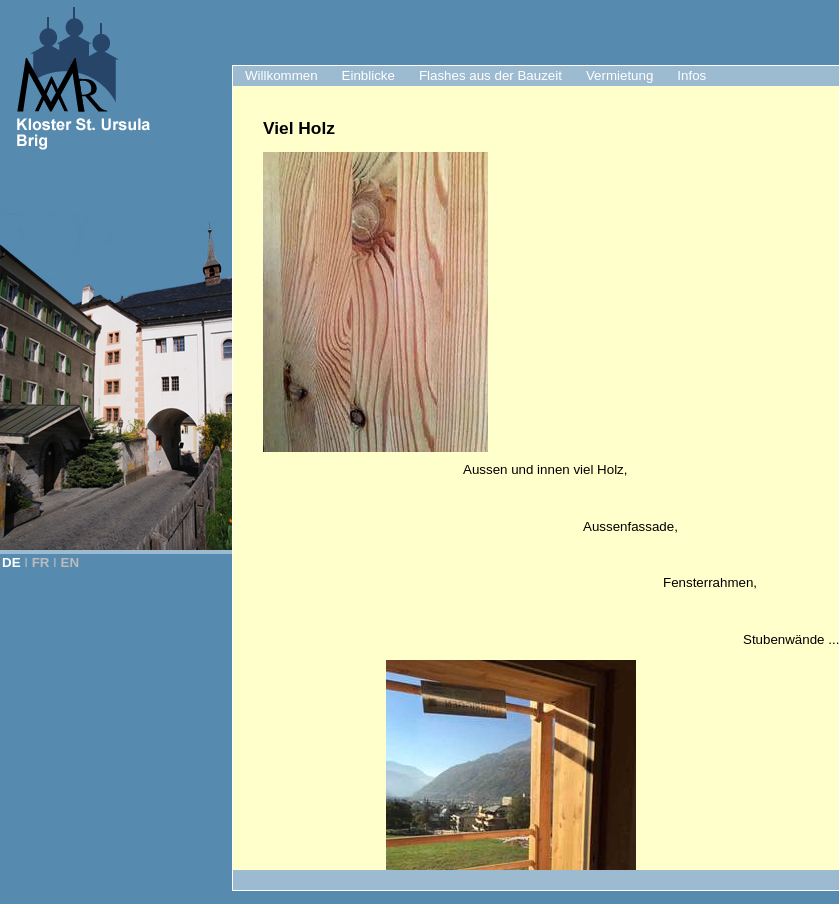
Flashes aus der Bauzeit (490, 75)
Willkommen (281, 75)
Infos (691, 75)
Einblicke (368, 75)
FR (41, 562)
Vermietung (619, 75)
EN (70, 562)
